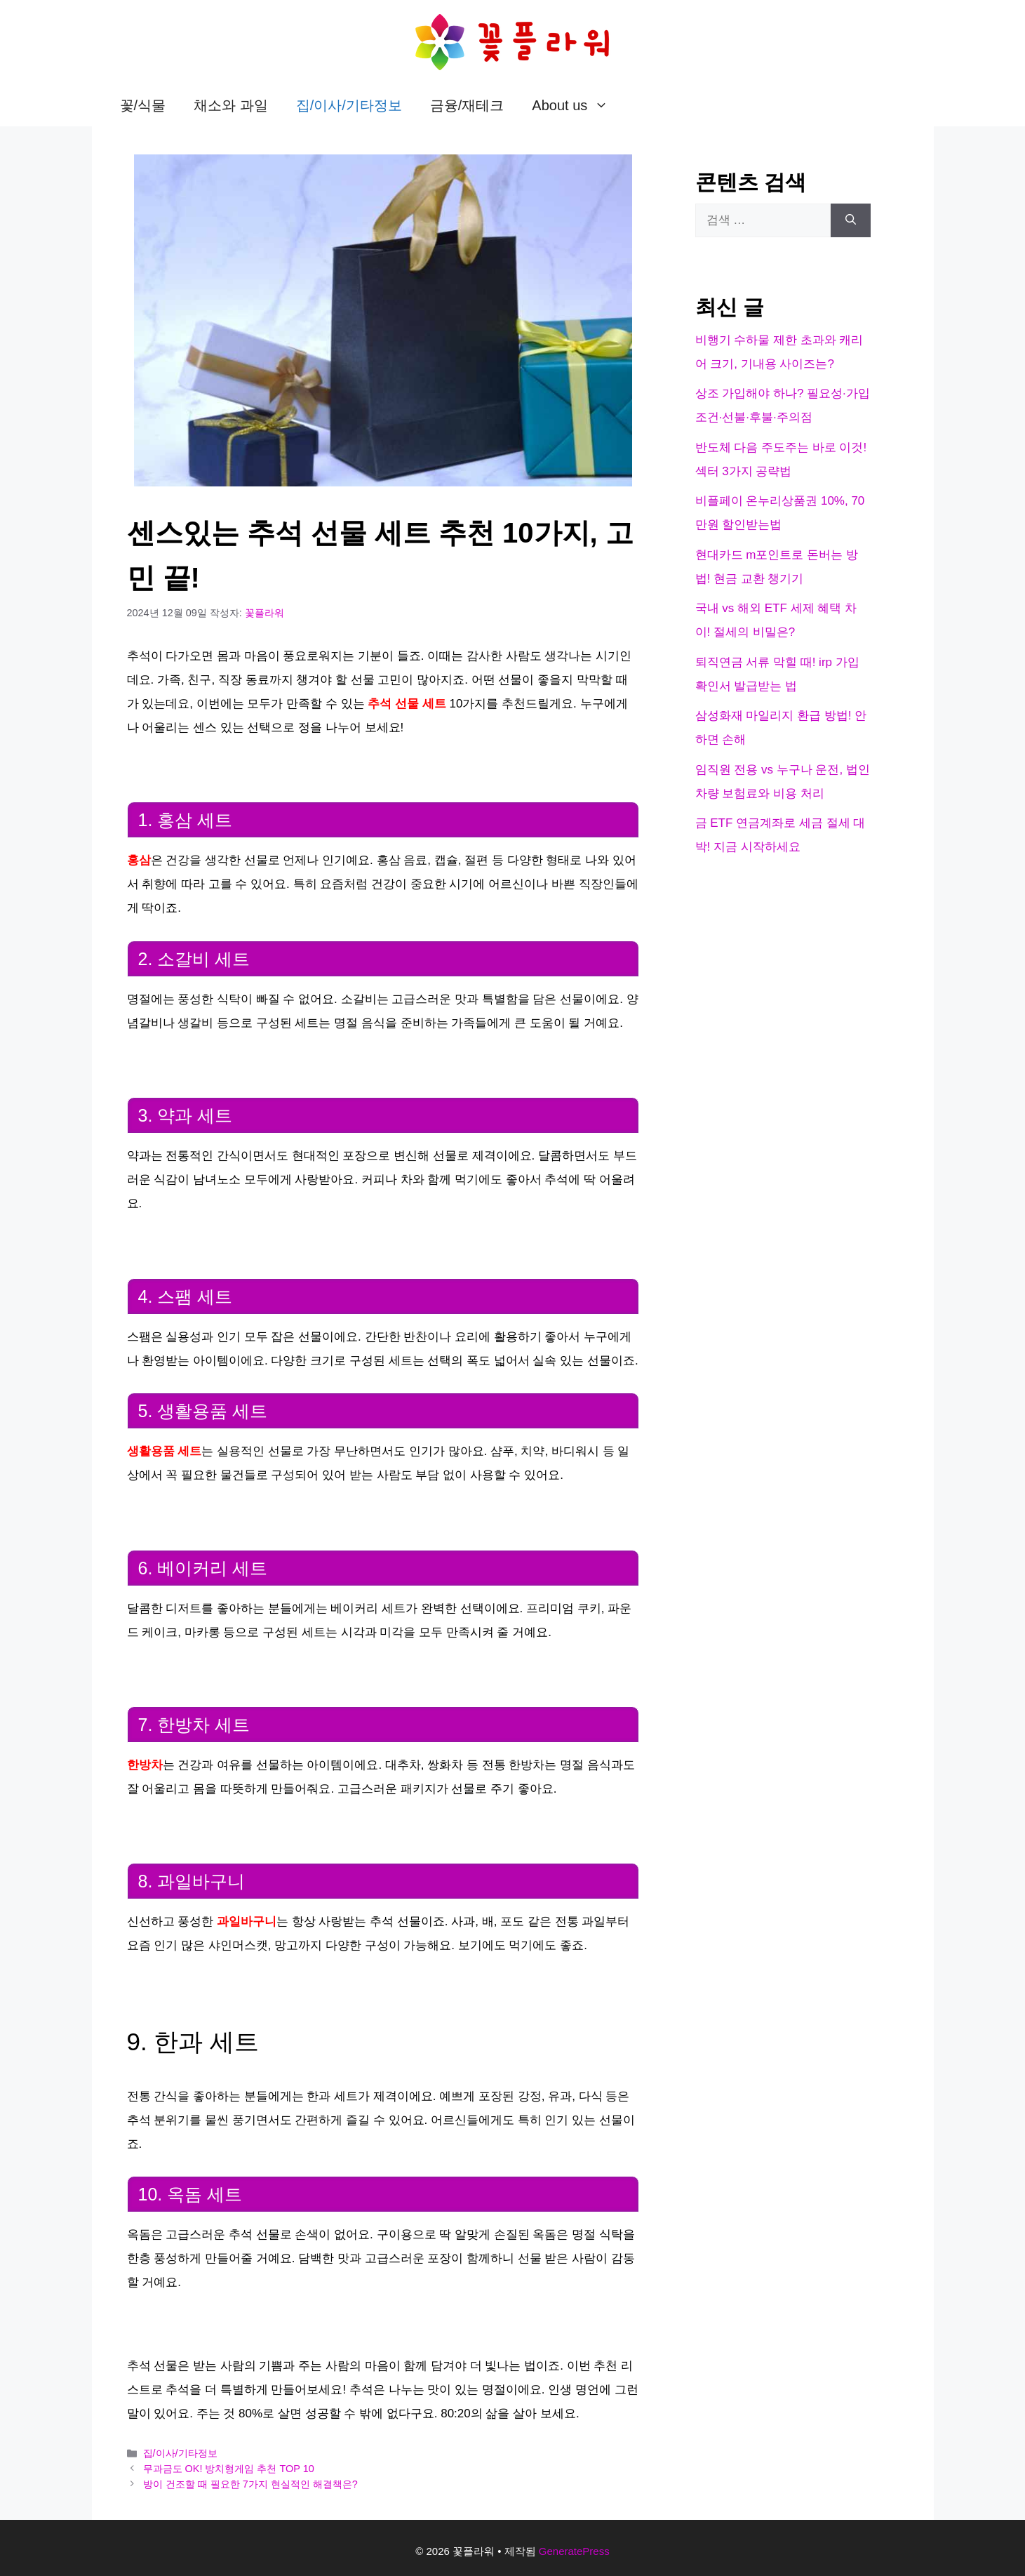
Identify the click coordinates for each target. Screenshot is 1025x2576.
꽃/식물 (143, 105)
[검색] (851, 220)
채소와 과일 (231, 105)
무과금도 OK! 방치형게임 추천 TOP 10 (228, 2468)
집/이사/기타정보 (349, 105)
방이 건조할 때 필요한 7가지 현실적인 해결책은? (250, 2484)
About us (577, 105)
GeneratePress (574, 2551)
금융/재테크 (467, 105)
